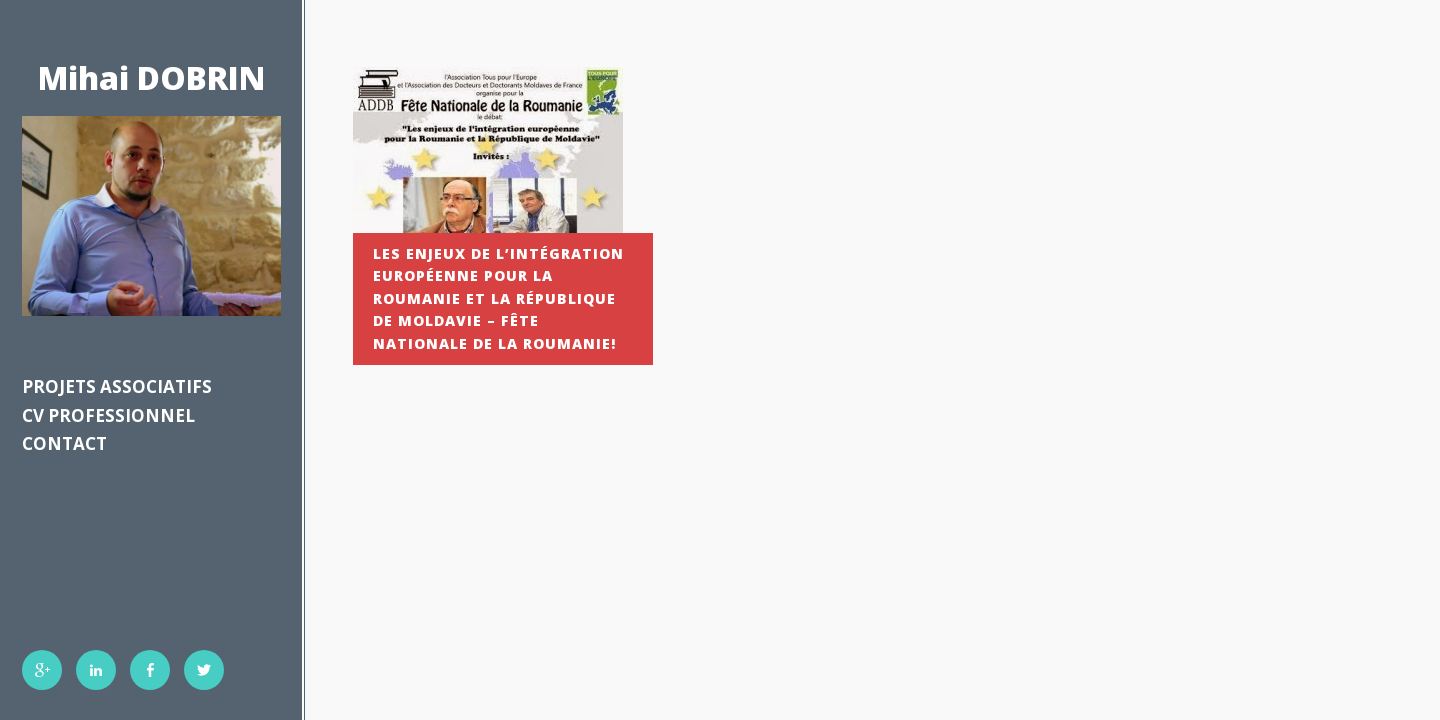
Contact (64, 443)
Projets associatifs (117, 386)
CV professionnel (108, 415)
